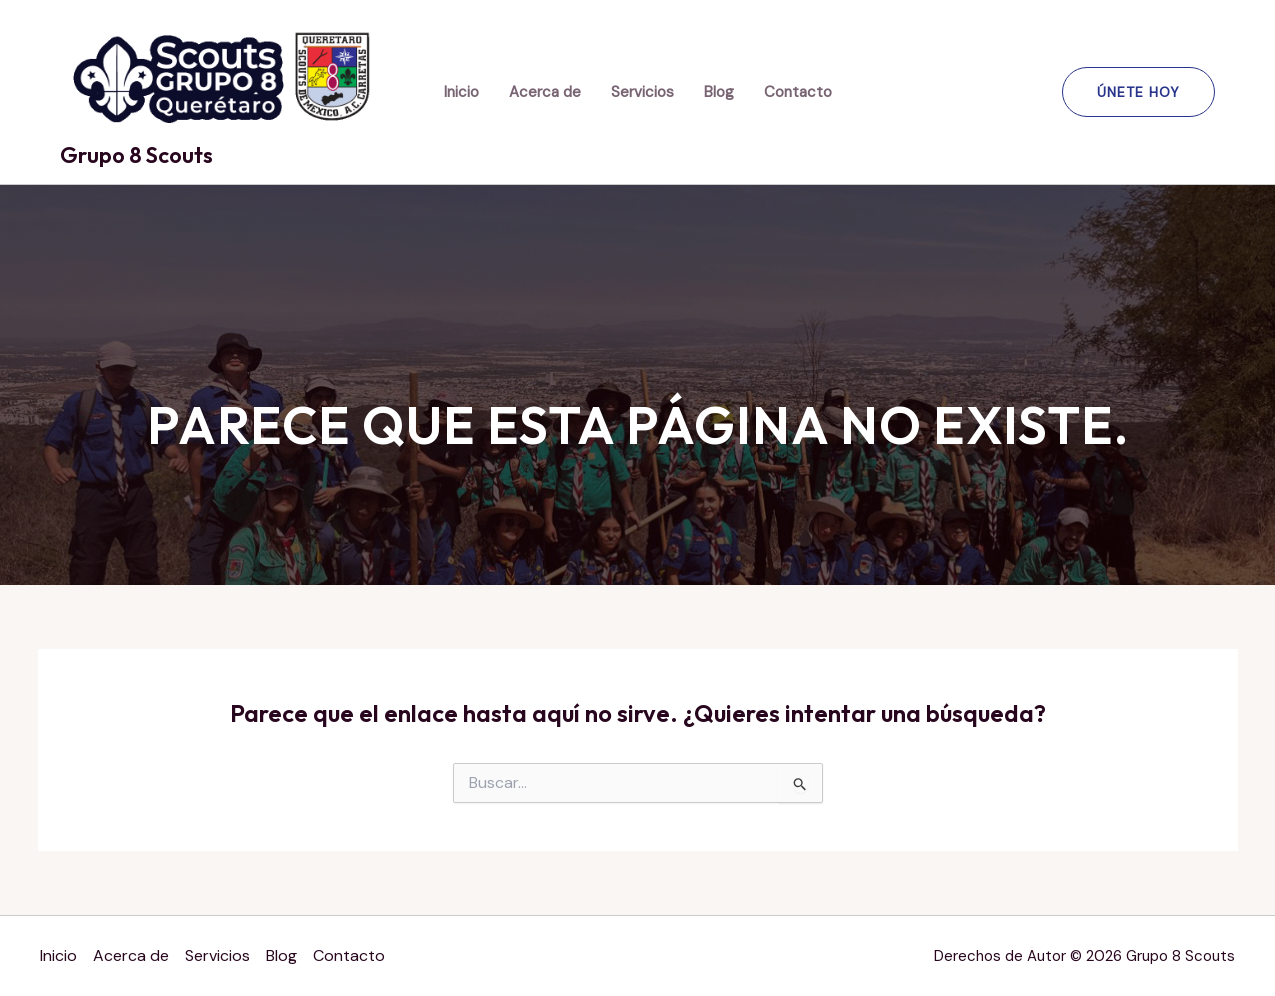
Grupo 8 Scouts (136, 155)
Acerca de (545, 92)
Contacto (798, 92)
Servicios (642, 92)
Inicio (461, 92)
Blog (719, 92)
